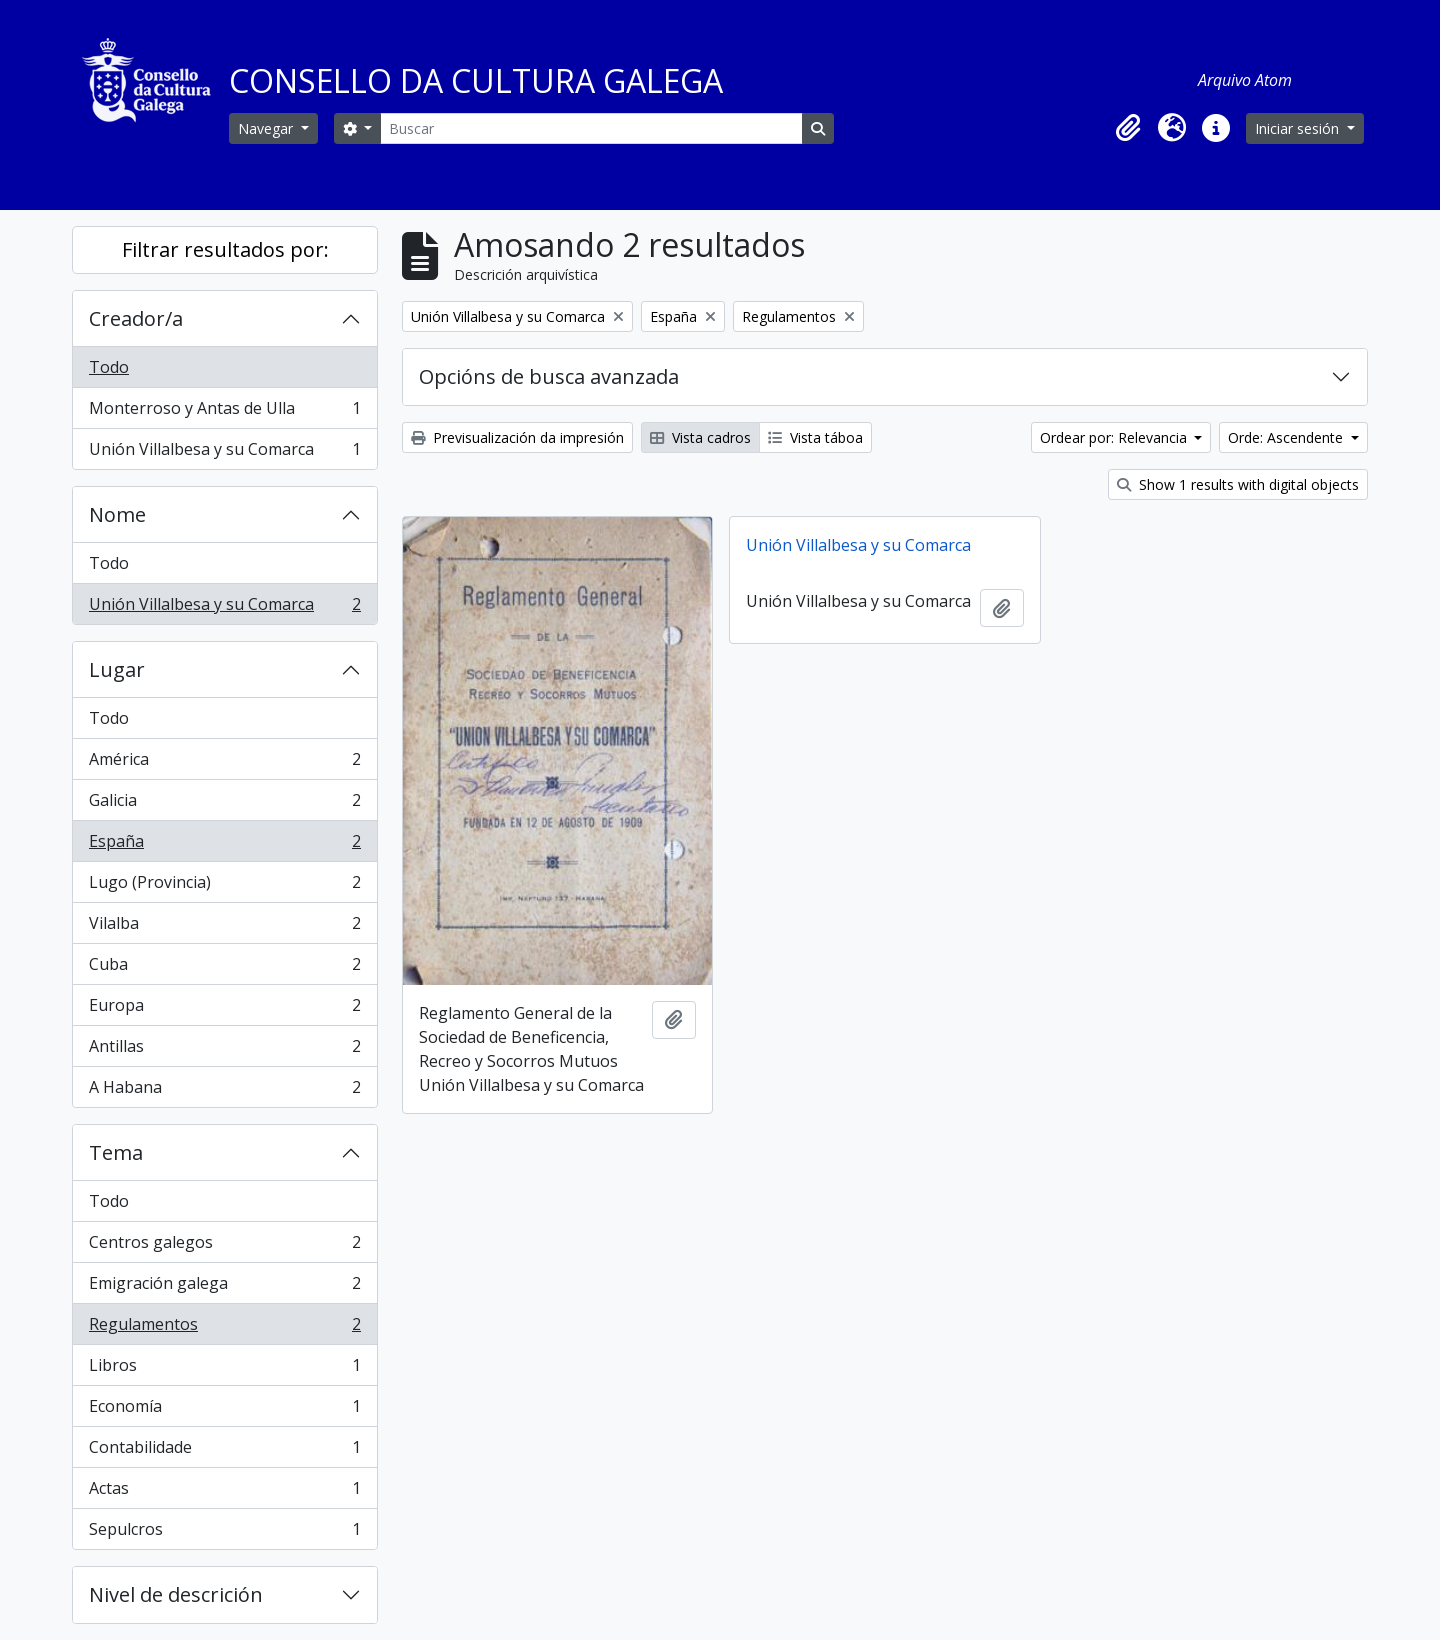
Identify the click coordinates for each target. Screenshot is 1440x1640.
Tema (116, 1152)
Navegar (267, 128)
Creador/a (136, 318)
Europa (224, 1009)
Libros (224, 1369)
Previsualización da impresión (517, 437)
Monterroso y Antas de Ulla (224, 412)
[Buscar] (591, 128)
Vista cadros (700, 437)
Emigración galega (224, 1287)
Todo (109, 367)
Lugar (117, 669)
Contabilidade (224, 1451)
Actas (224, 1492)
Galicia (224, 804)
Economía (224, 1410)
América (224, 763)
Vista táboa (815, 437)
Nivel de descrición (176, 1594)
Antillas (224, 1050)
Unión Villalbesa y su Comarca (224, 453)
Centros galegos (224, 1246)
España (224, 845)
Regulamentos (224, 1328)
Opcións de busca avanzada (549, 376)
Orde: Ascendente (1287, 437)
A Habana (224, 1091)
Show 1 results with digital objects (1238, 484)
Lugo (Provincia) (224, 886)
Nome (117, 514)
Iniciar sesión (1299, 128)
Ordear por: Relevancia (1115, 437)
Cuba (224, 968)
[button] (1128, 128)
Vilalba (224, 927)
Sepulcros (224, 1533)
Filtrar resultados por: (225, 249)
